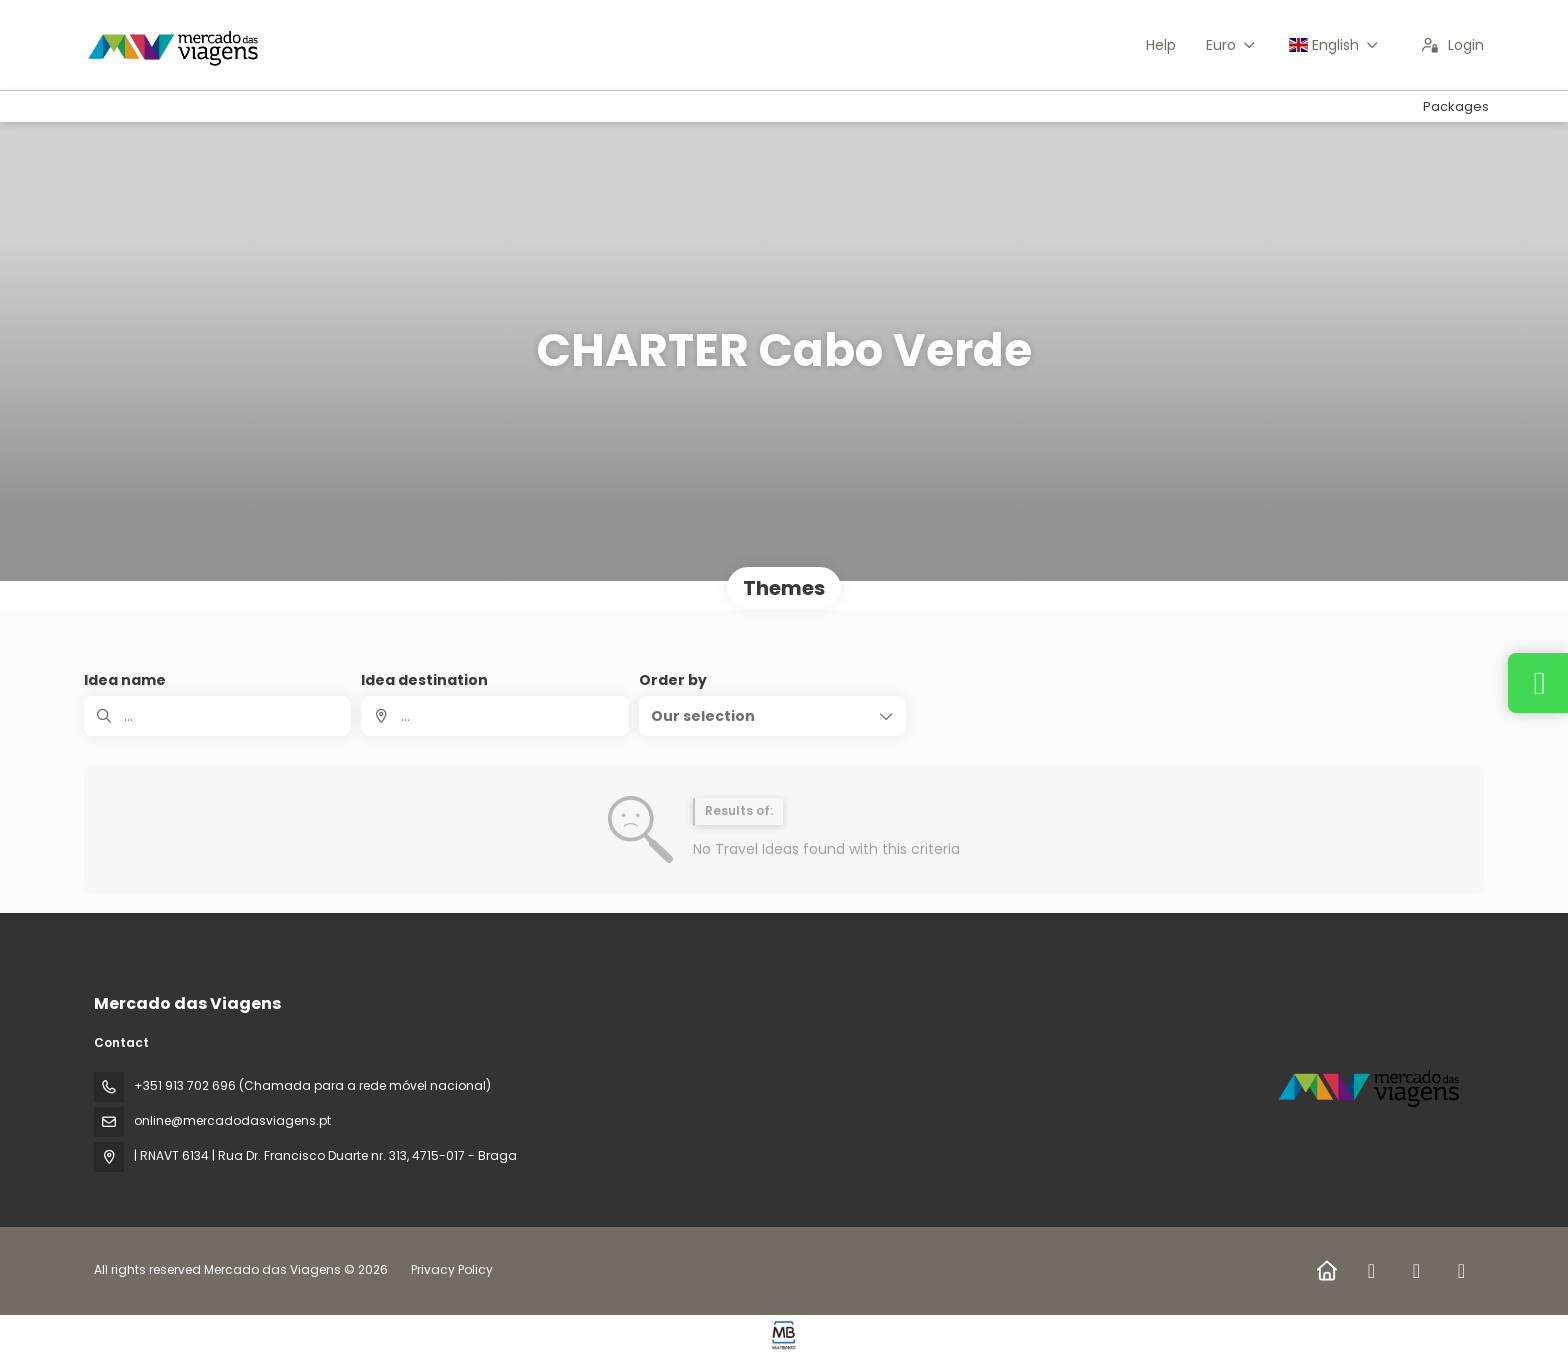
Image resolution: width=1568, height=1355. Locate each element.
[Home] (1326, 1271)
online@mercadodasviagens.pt (232, 1120)
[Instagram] (1416, 1271)
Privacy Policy (452, 1269)
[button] (772, 716)
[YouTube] (1461, 1271)
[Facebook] (1371, 1271)
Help (1161, 45)
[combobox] (494, 716)
